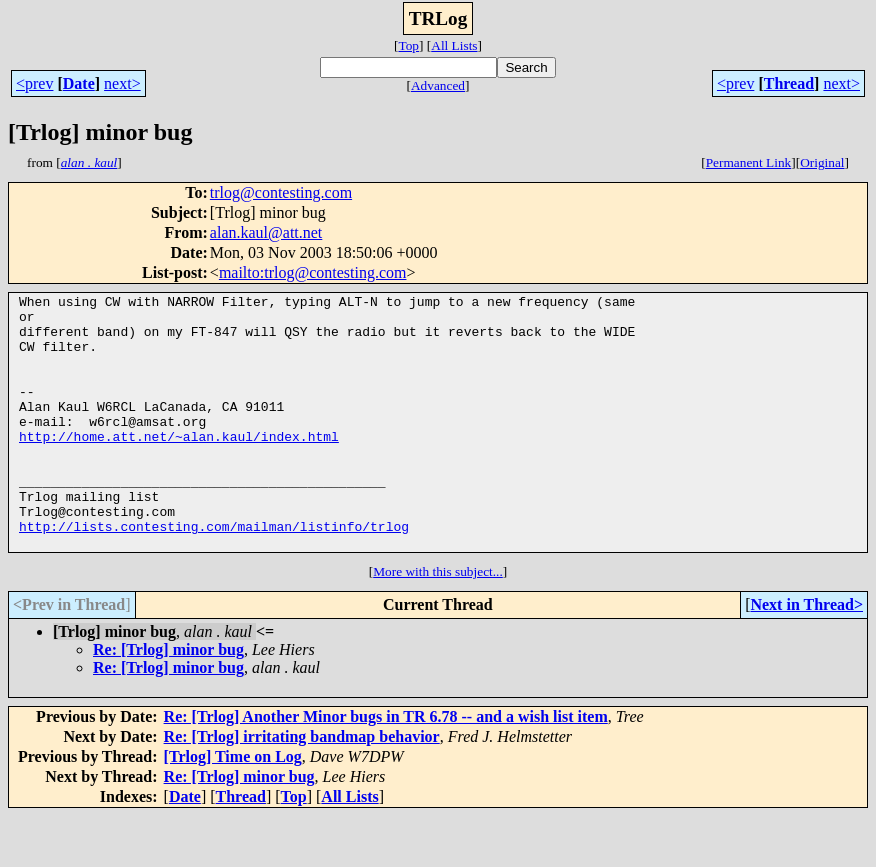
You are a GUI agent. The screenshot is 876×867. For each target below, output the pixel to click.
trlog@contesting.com (281, 192)
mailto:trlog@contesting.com (313, 272)
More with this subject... (438, 622)
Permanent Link (749, 162)
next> (122, 83)
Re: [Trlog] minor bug (168, 700)
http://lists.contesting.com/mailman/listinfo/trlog (214, 574)
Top (408, 45)
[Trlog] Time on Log (233, 807)
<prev (34, 83)
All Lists (454, 45)
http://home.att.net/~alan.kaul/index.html (179, 466)
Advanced (438, 85)
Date (79, 83)
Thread (789, 83)
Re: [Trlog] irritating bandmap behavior (302, 787)
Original (822, 162)
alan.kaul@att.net (266, 232)
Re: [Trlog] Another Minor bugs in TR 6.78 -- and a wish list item (386, 767)
